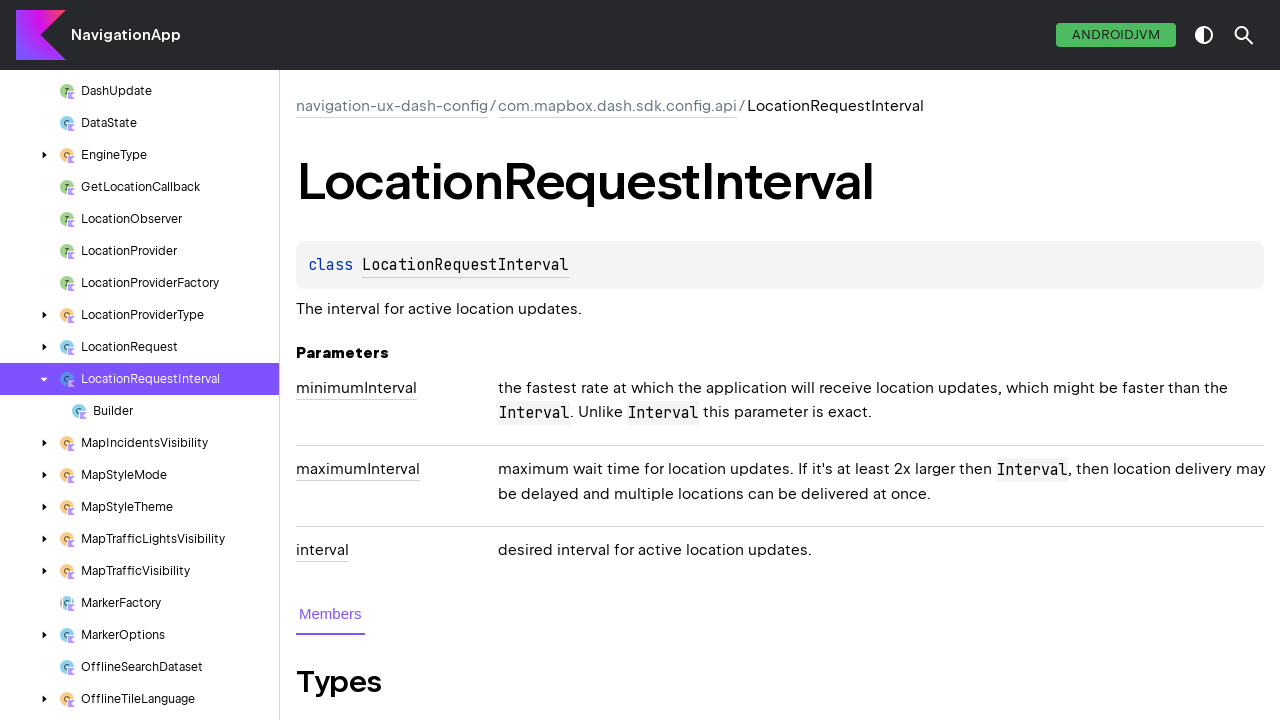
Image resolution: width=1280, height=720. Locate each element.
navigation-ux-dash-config (392, 106)
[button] (1244, 35)
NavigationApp (126, 35)
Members (330, 613)
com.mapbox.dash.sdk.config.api (617, 106)
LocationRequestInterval (465, 265)
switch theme (1204, 35)
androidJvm (1116, 34)
